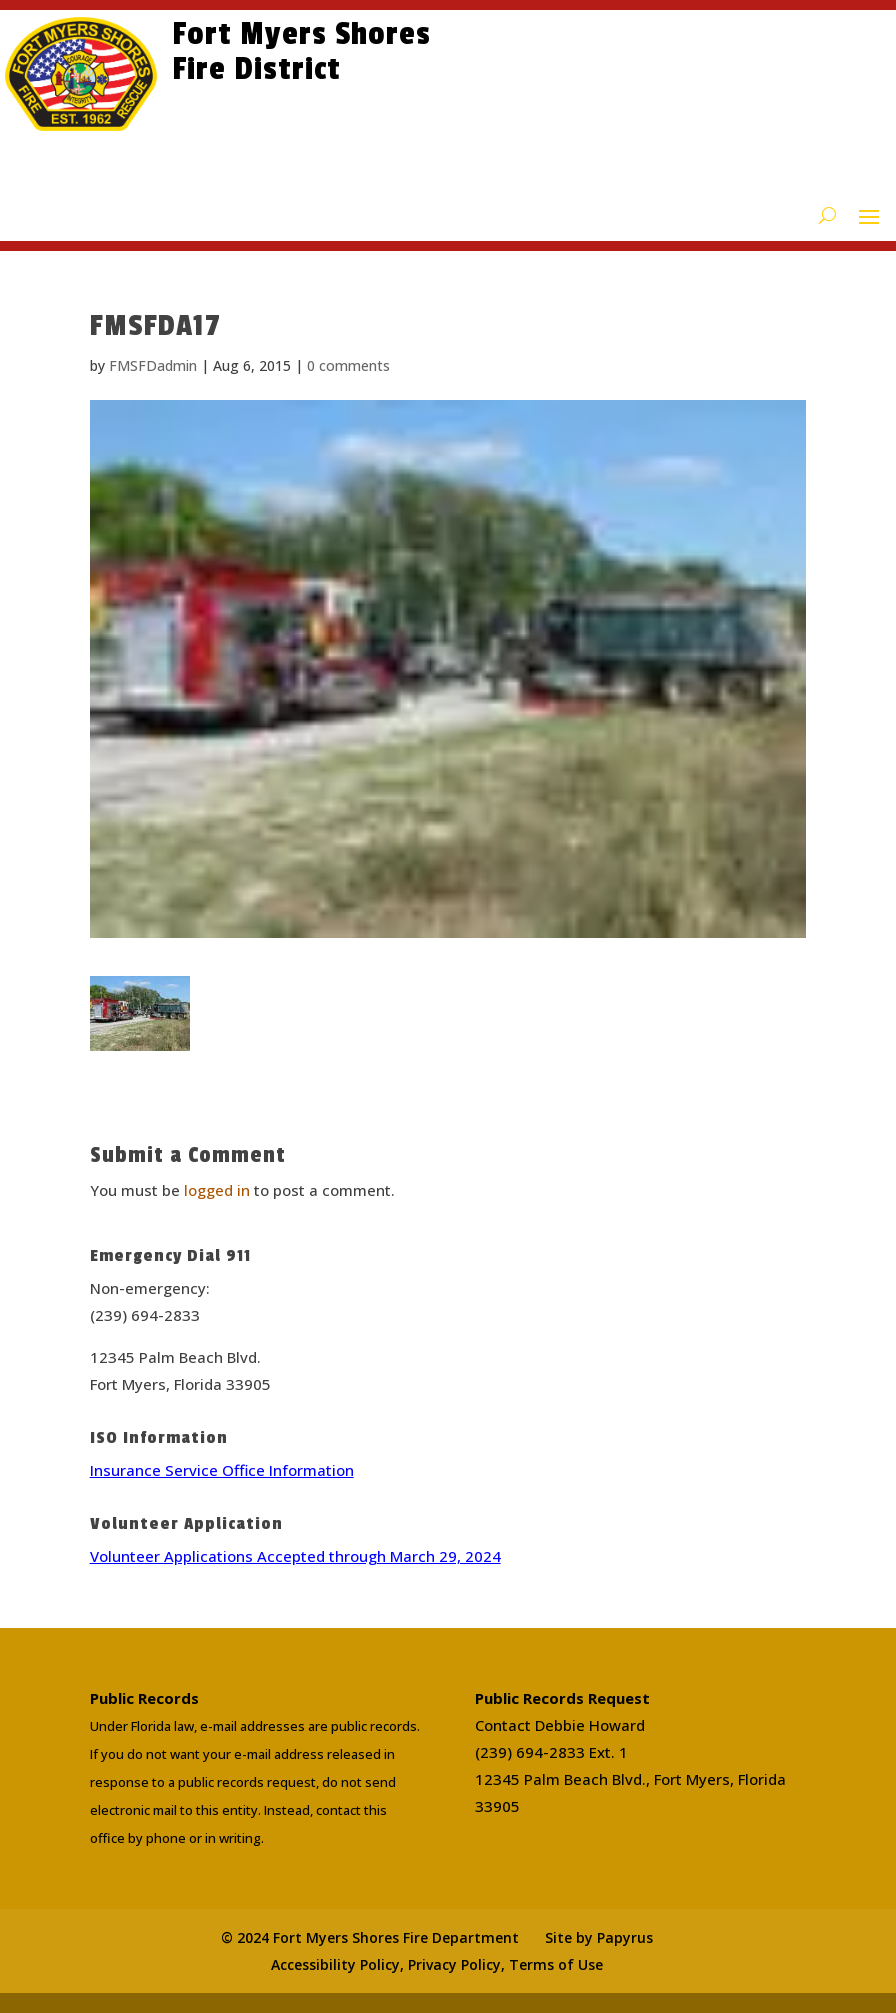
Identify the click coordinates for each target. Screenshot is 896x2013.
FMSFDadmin (153, 365)
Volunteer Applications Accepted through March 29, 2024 (295, 1556)
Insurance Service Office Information (222, 1470)
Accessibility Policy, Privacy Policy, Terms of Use (437, 1964)
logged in (217, 1190)
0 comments (348, 365)
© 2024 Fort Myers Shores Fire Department (370, 1937)
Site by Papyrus (599, 1937)
